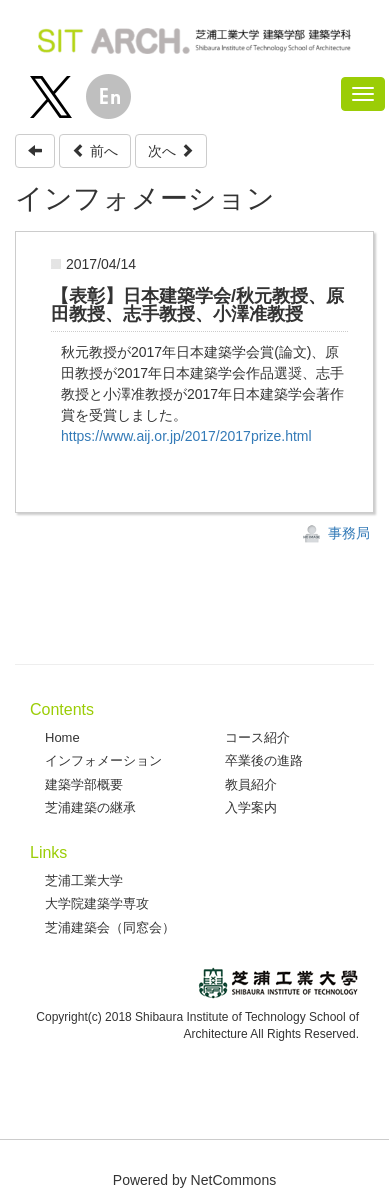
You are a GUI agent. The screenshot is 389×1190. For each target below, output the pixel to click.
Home (62, 737)
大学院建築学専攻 (97, 903)
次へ (171, 151)
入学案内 (251, 807)
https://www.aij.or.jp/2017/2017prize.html (186, 436)
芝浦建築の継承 (90, 807)
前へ (95, 151)
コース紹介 (257, 737)
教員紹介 (251, 784)
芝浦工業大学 (84, 880)
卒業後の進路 (264, 760)
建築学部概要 (84, 784)
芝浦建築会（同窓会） (110, 927)
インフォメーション (103, 760)
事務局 (336, 533)
